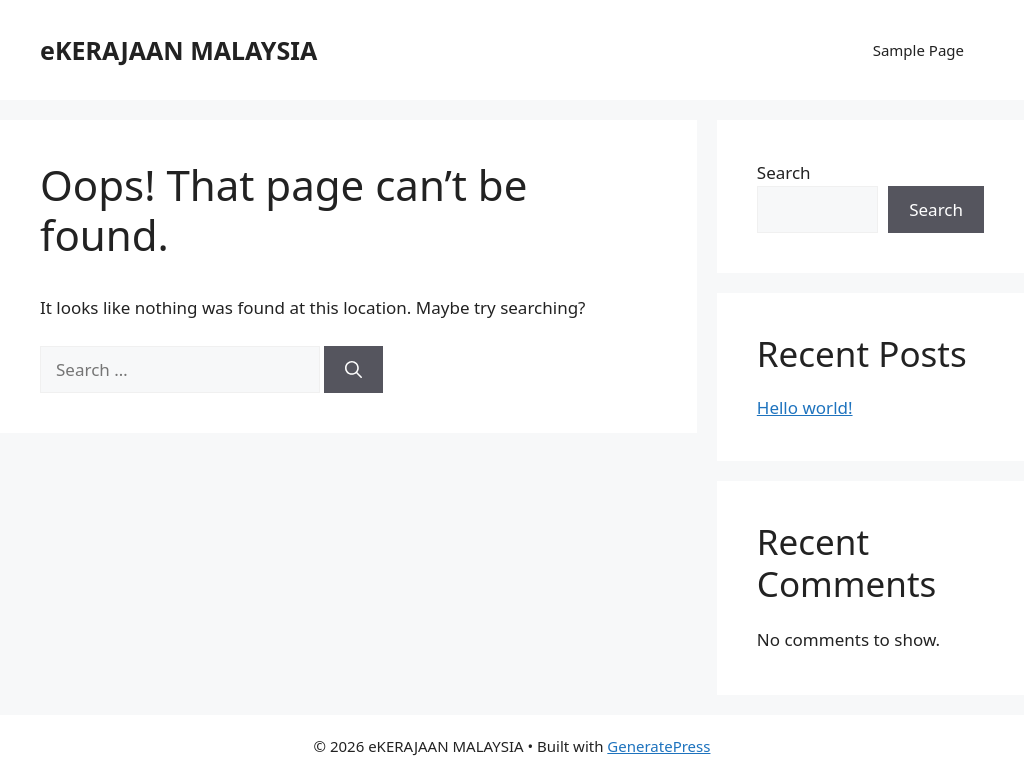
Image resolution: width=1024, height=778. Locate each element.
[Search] (353, 370)
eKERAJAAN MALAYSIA (178, 50)
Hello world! (805, 407)
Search (784, 172)
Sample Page (918, 50)
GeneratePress (658, 746)
